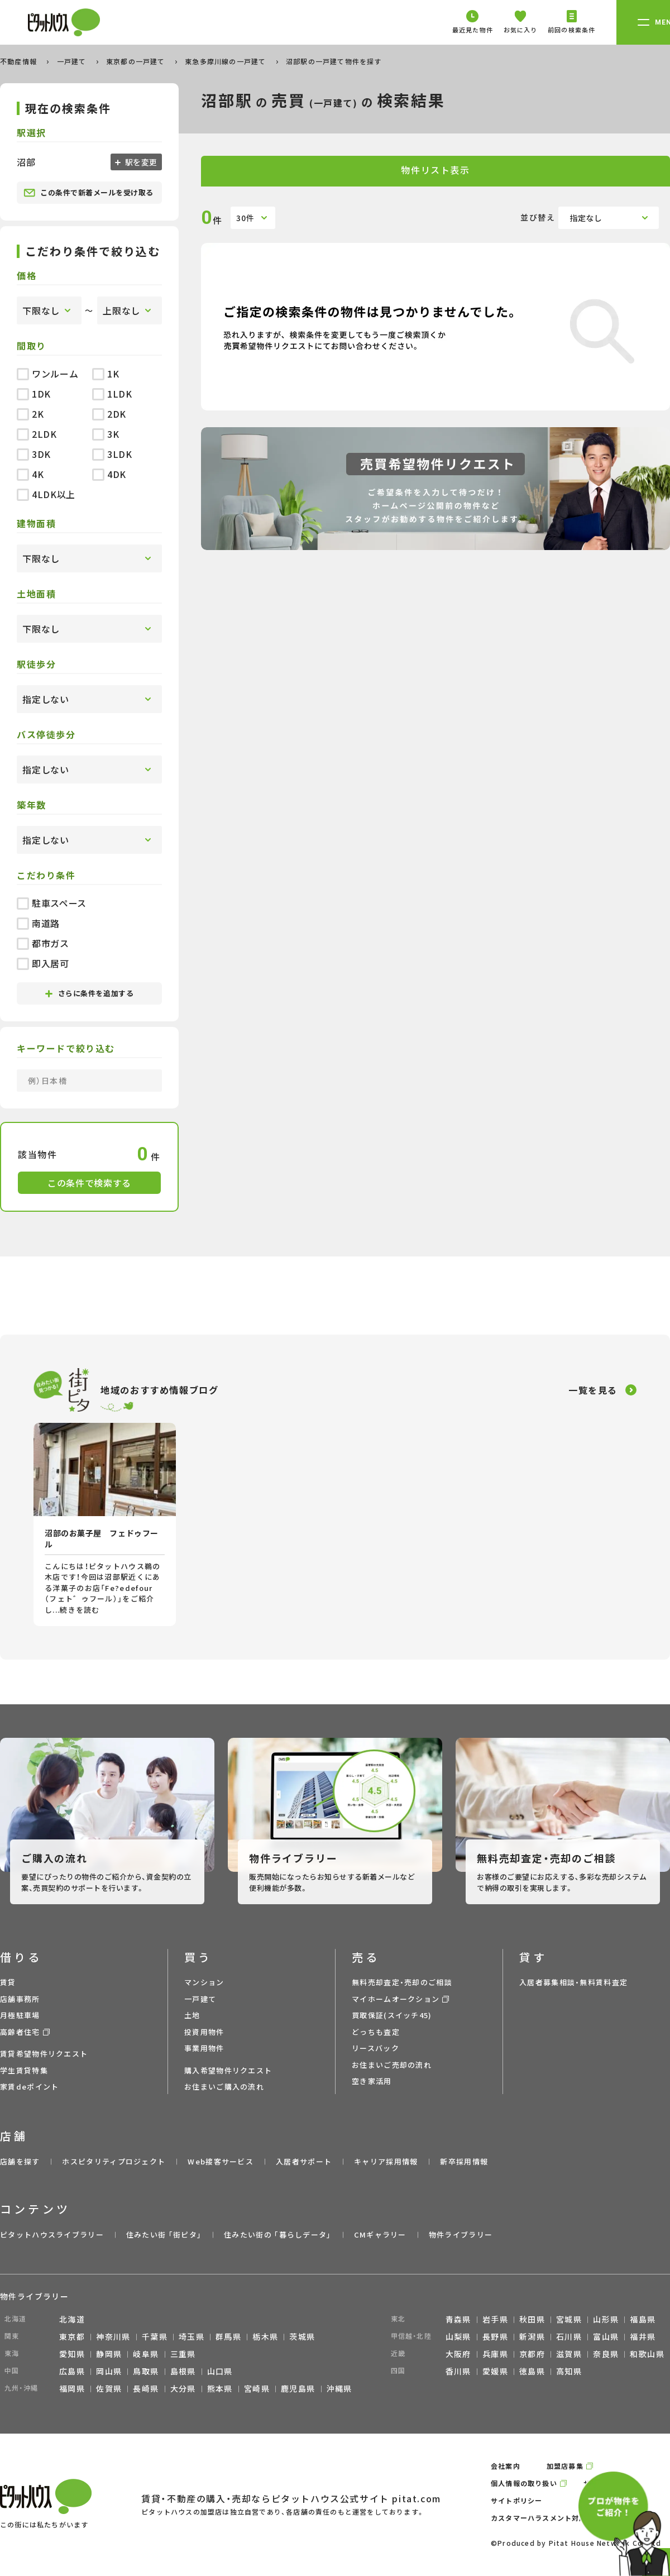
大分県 (183, 2388)
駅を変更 (140, 162)
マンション (204, 1982)
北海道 (72, 2319)
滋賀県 (569, 2353)
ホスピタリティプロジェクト (113, 2161)
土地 (192, 2015)
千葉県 (155, 2336)
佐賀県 (109, 2388)
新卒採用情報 (464, 2161)
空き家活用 (372, 2081)
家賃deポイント (29, 2086)
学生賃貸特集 (24, 2070)
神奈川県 (113, 2336)
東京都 (72, 2336)
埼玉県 (191, 2336)
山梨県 (458, 2336)
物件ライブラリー (460, 2234)
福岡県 (72, 2388)
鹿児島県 (298, 2388)
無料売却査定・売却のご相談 (402, 1982)
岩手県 (495, 2319)
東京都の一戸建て (137, 61)
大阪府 (458, 2353)
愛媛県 (495, 2371)
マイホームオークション (395, 1999)
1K (105, 373)
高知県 (569, 2371)
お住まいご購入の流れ (224, 2086)
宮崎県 (257, 2388)
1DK (34, 393)
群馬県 (228, 2336)
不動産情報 (19, 61)
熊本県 (220, 2388)
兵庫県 (495, 2353)
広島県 (72, 2371)
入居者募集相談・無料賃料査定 (573, 1982)
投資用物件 (204, 2032)
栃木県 (265, 2336)
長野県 (495, 2336)
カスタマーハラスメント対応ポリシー (553, 2517)
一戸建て (73, 61)
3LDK (112, 454)
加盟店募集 (565, 2465)
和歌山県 (647, 2353)
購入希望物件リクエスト (228, 2070)
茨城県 (302, 2336)
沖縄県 (339, 2388)
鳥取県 (146, 2371)
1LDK (112, 393)
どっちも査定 (376, 2032)
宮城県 (569, 2319)
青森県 (458, 2319)
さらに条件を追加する (89, 993)
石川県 (569, 2336)
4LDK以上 (46, 494)
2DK (109, 413)
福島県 (642, 2319)
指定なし (586, 217)
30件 (245, 217)
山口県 (220, 2371)
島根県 (183, 2371)
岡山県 (109, 2371)
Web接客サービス (220, 2161)
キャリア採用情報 (386, 2161)
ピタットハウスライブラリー (52, 2234)
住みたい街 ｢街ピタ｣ (164, 2234)
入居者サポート (304, 2161)
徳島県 (532, 2371)
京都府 (532, 2353)
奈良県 (606, 2353)
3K (105, 434)
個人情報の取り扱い (524, 2483)
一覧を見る (593, 1390)
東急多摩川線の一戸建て (226, 61)
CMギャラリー (380, 2234)
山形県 (606, 2319)
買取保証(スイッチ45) (392, 2015)
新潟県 (532, 2336)
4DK (109, 474)
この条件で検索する (89, 1182)
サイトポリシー (516, 2500)
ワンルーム (47, 373)
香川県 (458, 2371)
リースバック (375, 2048)
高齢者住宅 (20, 2032)
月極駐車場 (20, 2015)
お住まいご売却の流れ (392, 2064)
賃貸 (8, 1982)
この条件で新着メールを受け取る (88, 193)
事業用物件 (204, 2048)
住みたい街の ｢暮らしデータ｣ (278, 2234)
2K (30, 413)
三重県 (183, 2353)
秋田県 (532, 2319)
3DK (34, 454)
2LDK (37, 434)
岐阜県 (146, 2353)
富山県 (606, 2336)
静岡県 (109, 2353)
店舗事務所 (20, 1999)
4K (30, 474)
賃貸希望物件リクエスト (44, 2053)
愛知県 (72, 2353)
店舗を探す (20, 2161)
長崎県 (146, 2388)
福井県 (642, 2336)
